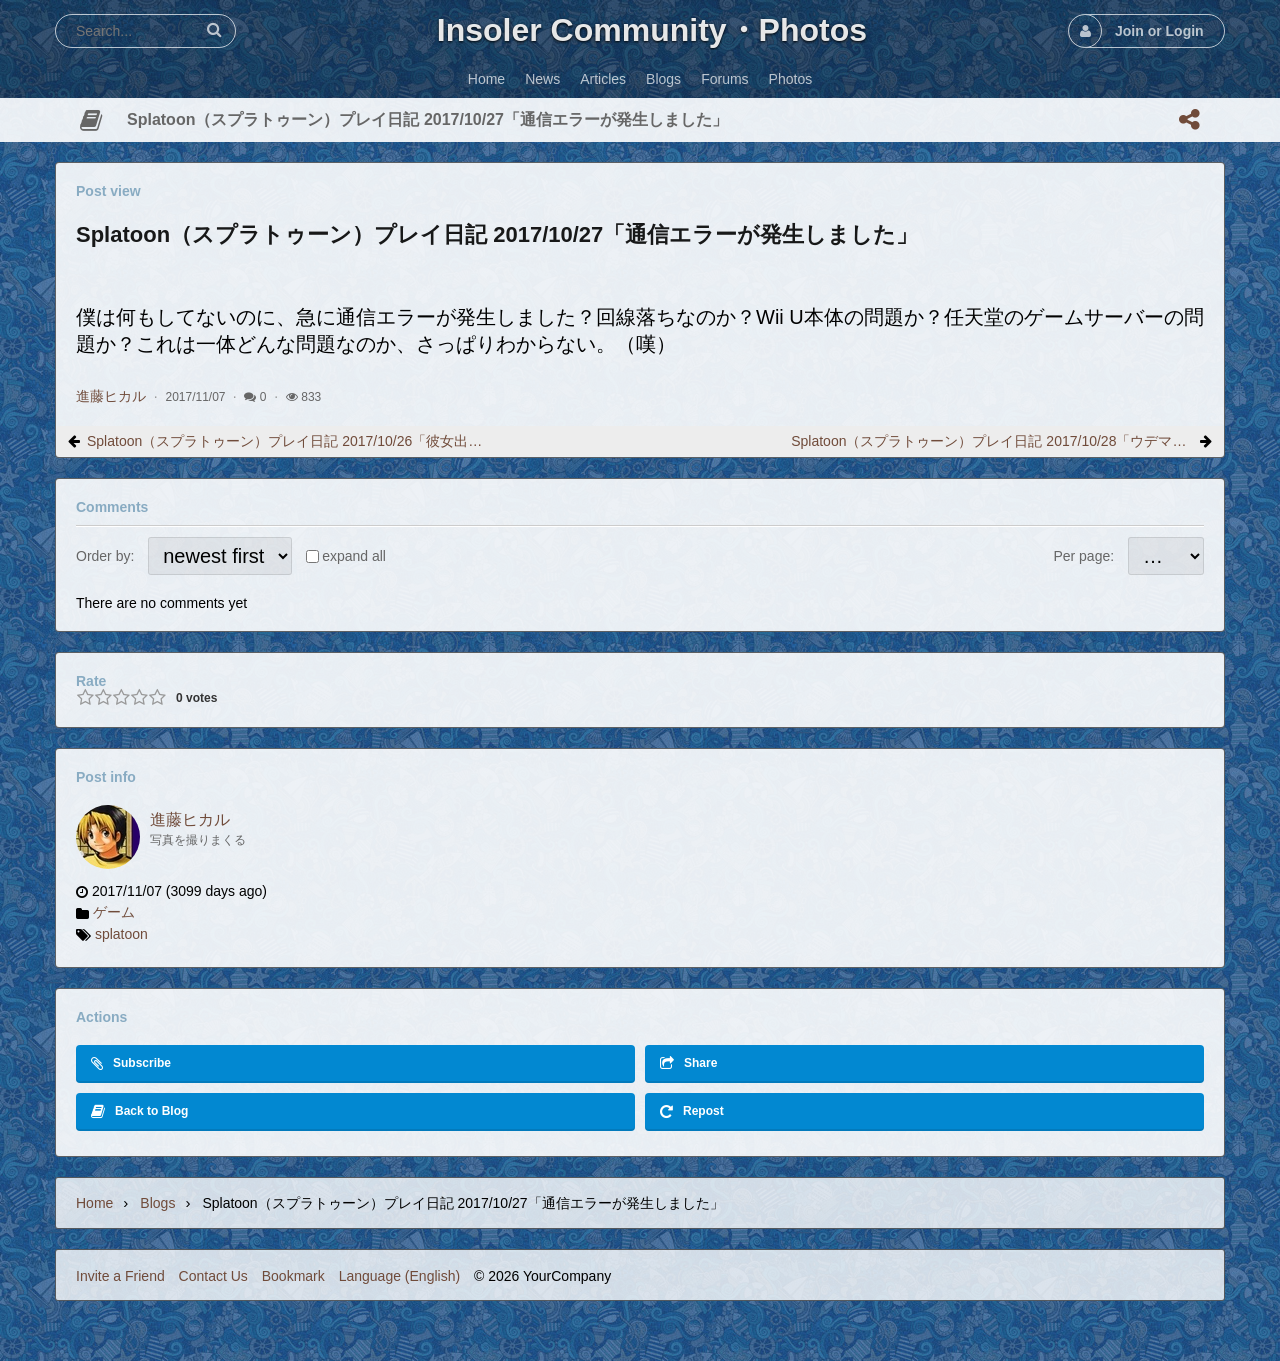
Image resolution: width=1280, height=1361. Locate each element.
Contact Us (213, 1276)
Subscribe (131, 1063)
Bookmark (293, 1276)
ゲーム (114, 912)
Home (94, 1203)
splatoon (121, 934)
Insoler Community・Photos (652, 30)
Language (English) (399, 1276)
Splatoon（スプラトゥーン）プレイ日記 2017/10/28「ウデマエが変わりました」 (992, 441)
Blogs (157, 1203)
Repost (692, 1111)
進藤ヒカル (111, 396)
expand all (354, 556)
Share (688, 1063)
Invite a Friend (120, 1276)
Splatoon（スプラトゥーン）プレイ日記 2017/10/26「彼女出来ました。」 (288, 441)
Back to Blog (139, 1111)
